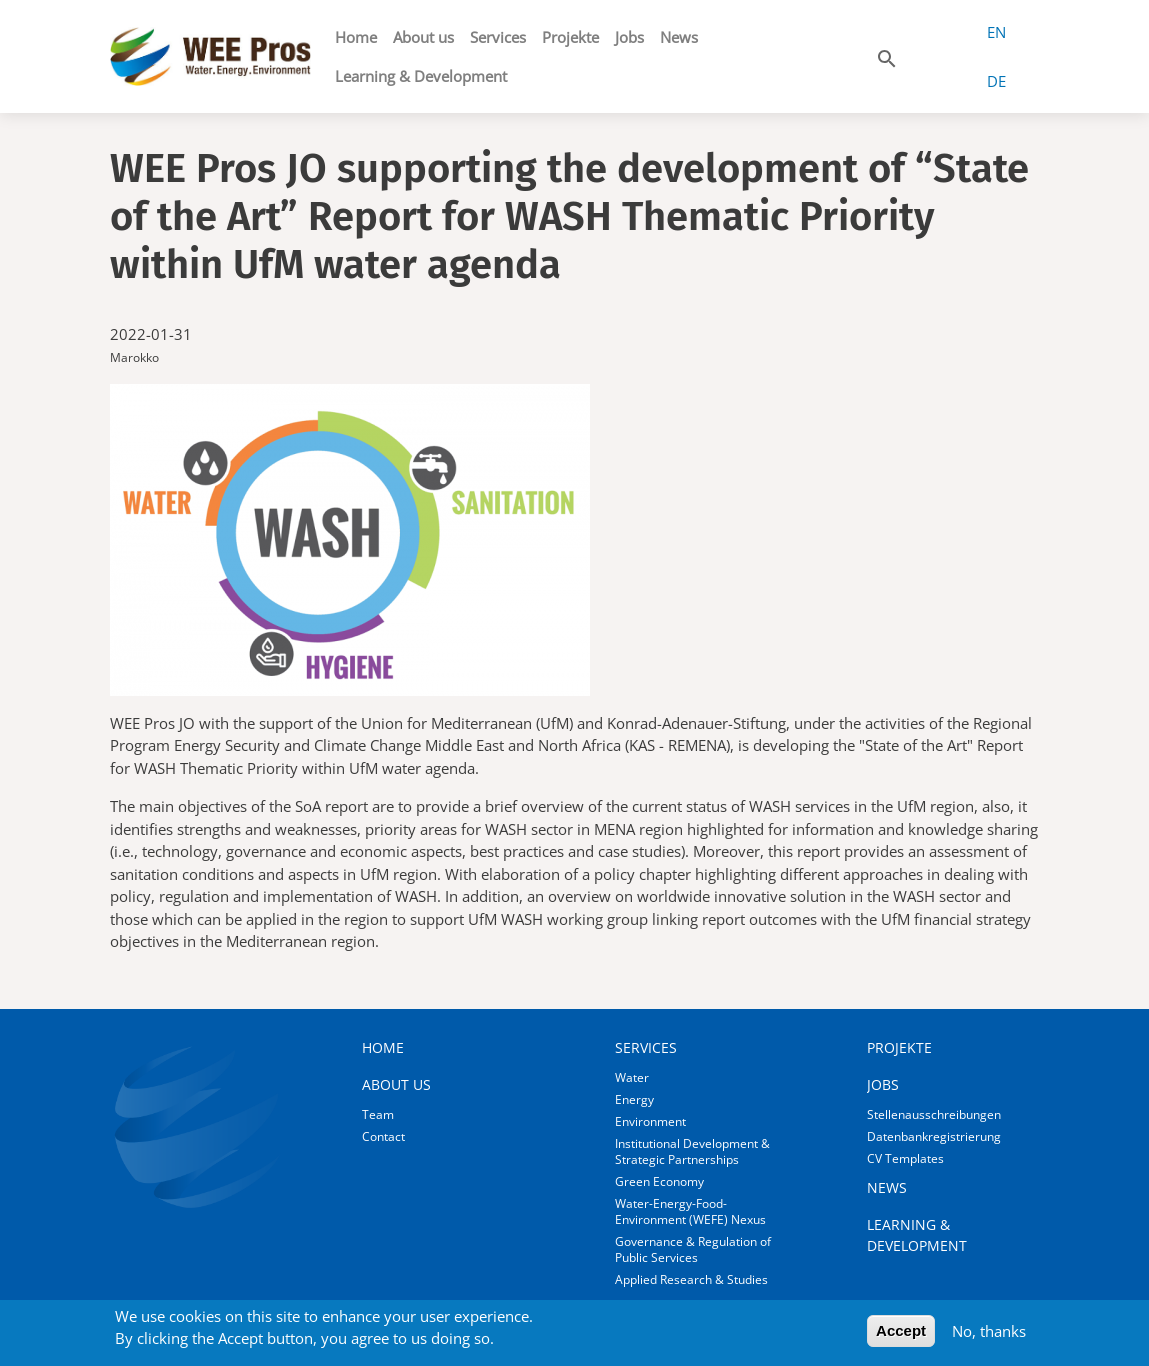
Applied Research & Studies (691, 1279)
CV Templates (905, 1158)
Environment (650, 1121)
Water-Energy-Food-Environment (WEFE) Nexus (690, 1211)
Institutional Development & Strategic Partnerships (692, 1151)
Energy (634, 1099)
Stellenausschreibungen (934, 1114)
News (679, 37)
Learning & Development (421, 76)
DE (996, 81)
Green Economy (659, 1181)
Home (356, 37)
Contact (383, 1136)
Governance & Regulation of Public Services (693, 1249)
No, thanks (989, 1336)
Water (632, 1077)
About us (423, 37)
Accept (901, 1335)
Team (378, 1114)
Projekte (570, 37)
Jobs (629, 37)
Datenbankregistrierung (934, 1136)
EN (996, 32)
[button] (887, 55)
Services (498, 37)
